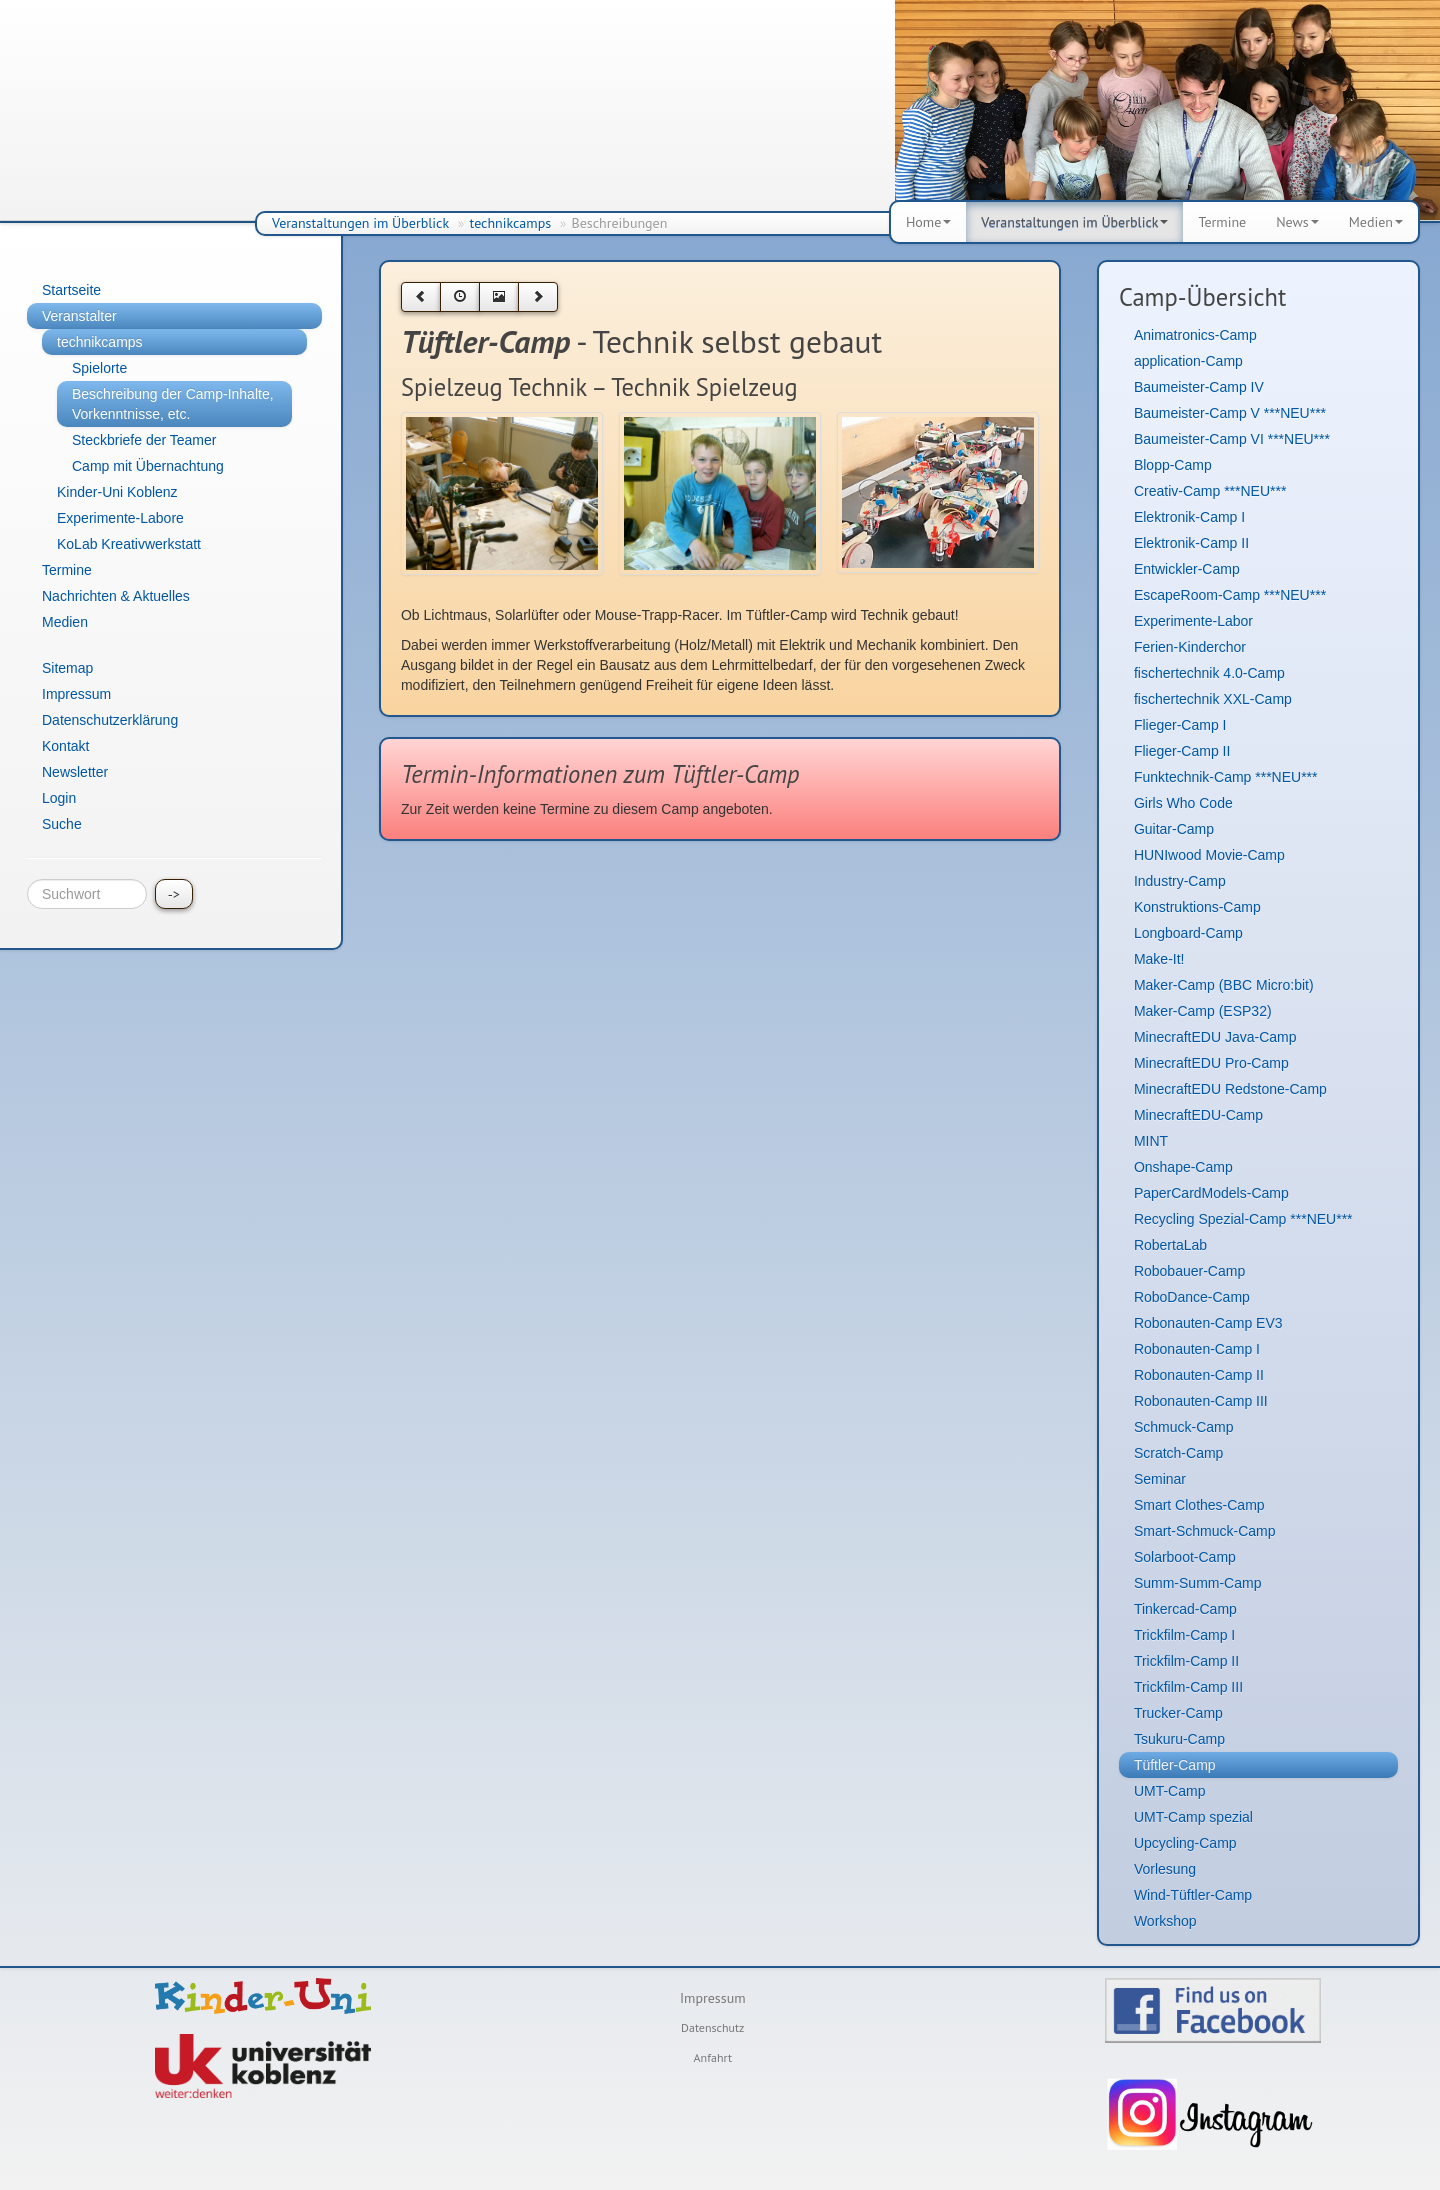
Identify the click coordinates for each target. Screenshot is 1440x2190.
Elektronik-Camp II (1191, 543)
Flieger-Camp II (1182, 751)
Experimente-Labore (120, 518)
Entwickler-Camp (1187, 569)
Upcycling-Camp (1185, 1843)
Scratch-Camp (1178, 1453)
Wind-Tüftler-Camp (1193, 1895)
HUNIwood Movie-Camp (1209, 855)
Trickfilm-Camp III (1188, 1687)
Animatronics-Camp (1195, 335)
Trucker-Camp (1178, 1713)
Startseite (71, 290)
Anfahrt (713, 2057)
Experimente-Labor (1193, 621)
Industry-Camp (1180, 881)
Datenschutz (712, 2027)
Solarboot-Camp (1185, 1557)
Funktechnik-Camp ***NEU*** (1226, 777)
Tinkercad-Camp (1185, 1609)
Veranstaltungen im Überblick (360, 223)
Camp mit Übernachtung (148, 466)
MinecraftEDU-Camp (1198, 1115)
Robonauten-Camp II (1199, 1375)
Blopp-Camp (1173, 465)
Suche (62, 824)
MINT (1151, 1141)
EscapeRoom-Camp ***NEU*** (1230, 595)
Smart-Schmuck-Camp (1205, 1531)
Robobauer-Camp (1189, 1271)
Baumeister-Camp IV (1199, 387)
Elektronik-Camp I (1189, 517)
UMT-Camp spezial (1193, 1817)
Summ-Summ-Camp (1198, 1583)
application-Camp (1188, 361)
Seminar (1160, 1479)
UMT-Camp (1170, 1791)
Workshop (1165, 1921)
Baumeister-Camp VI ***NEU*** (1232, 439)
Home (928, 222)
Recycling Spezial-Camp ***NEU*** (1243, 1219)
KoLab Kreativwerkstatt (129, 544)
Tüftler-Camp (1175, 1765)
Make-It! (1159, 959)
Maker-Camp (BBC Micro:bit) (1224, 985)
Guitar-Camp (1174, 829)
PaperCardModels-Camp (1211, 1193)
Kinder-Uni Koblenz (117, 492)
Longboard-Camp (1188, 933)
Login (59, 798)
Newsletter (75, 772)
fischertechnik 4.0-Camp (1209, 673)
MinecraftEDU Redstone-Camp (1230, 1089)
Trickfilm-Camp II (1186, 1661)
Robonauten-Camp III (1201, 1401)
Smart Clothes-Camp (1199, 1505)
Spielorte (99, 368)
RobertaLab (1170, 1245)
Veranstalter (79, 316)
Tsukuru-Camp (1179, 1739)
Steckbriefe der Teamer (144, 440)
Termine (1222, 222)
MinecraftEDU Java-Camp (1215, 1037)
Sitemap (67, 668)
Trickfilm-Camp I (1184, 1635)
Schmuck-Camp (1184, 1427)
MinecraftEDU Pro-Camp (1211, 1063)
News (1297, 222)
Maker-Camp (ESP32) (1203, 1011)
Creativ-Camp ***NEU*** (1210, 491)
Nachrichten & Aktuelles (116, 596)
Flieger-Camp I (1180, 725)
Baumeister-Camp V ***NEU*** (1230, 413)
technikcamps (511, 223)
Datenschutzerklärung (110, 720)
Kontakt (65, 746)
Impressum (76, 694)
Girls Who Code (1183, 803)
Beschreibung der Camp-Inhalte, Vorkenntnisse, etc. (173, 404)
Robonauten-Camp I (1197, 1349)
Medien (1376, 222)
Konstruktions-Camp (1197, 907)
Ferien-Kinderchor (1190, 647)
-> (174, 894)
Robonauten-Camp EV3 (1208, 1323)
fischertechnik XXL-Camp (1213, 699)
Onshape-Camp (1183, 1167)
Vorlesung (1165, 1869)
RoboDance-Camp (1192, 1297)
